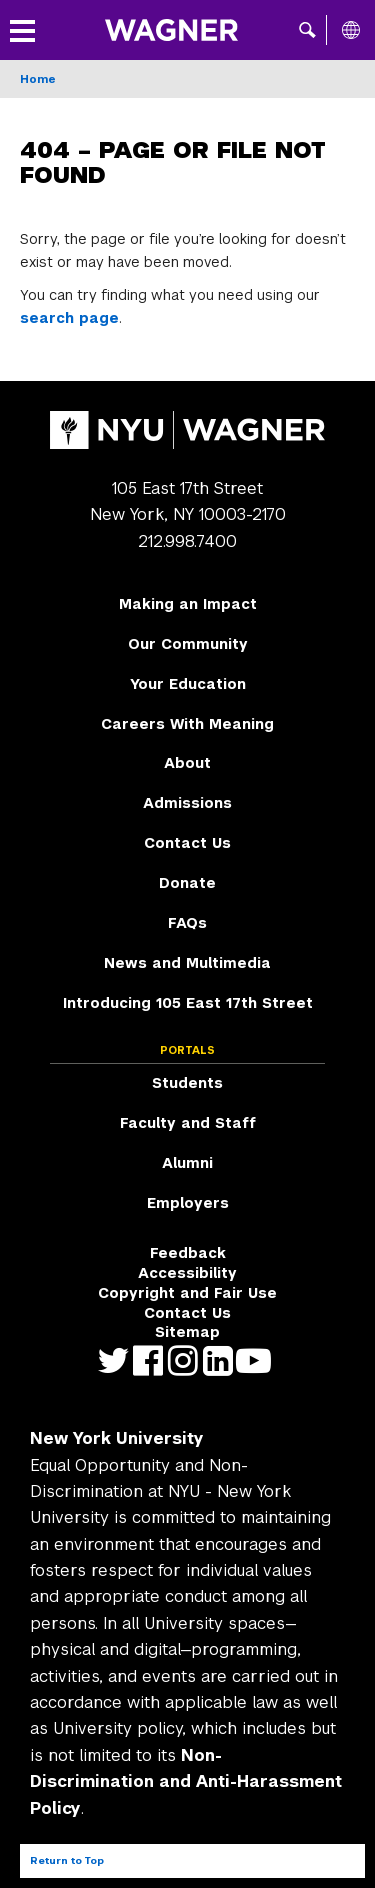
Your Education (188, 684)
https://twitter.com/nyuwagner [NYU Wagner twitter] (117, 1360)
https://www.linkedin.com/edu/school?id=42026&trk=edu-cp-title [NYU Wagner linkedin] (222, 1360)
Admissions (187, 803)
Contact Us (187, 843)
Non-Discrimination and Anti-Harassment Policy (186, 1782)
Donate (187, 883)
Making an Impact (188, 604)
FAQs (187, 923)
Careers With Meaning (187, 724)
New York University (117, 1438)
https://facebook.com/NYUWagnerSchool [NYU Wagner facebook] (152, 1360)
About (187, 763)
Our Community (188, 644)
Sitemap (187, 1332)
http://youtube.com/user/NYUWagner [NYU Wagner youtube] (257, 1360)
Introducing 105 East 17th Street (188, 1003)
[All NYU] (351, 30)
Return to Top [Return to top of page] (67, 1860)
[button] (307, 30)
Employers (188, 1203)
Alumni (187, 1163)
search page (69, 318)
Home (38, 79)
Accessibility (187, 1273)
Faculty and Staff (188, 1123)
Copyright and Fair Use (187, 1293)
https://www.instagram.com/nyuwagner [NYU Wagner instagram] (187, 1360)
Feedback (188, 1253)
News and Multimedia (187, 963)
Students (187, 1083)
